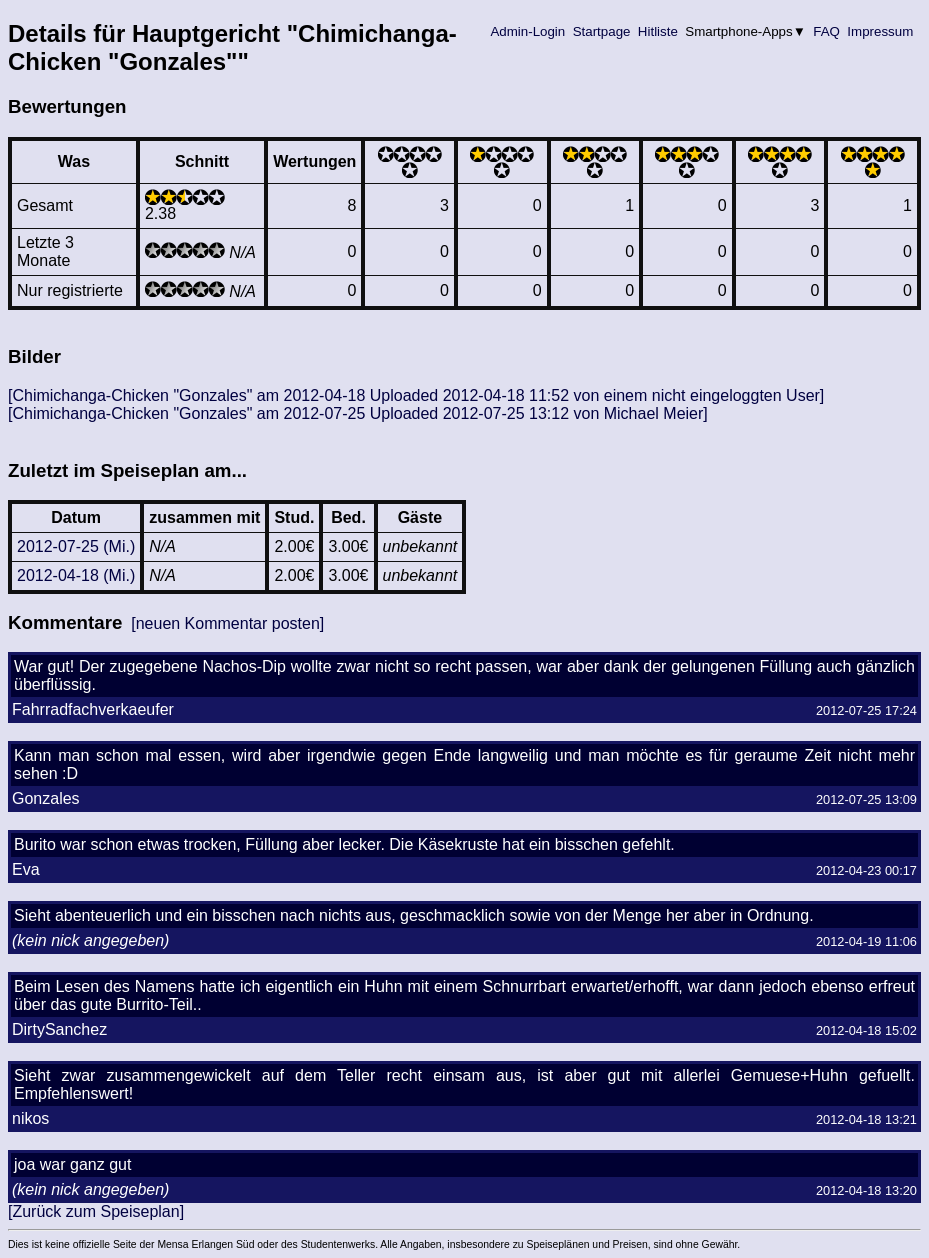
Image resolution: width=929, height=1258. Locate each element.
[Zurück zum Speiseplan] (96, 1211)
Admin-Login (528, 31)
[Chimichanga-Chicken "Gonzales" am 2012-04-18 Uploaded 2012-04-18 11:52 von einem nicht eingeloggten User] (416, 395)
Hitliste (657, 31)
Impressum (880, 31)
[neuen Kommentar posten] (227, 623)
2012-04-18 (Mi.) (76, 575)
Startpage (601, 31)
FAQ (827, 31)
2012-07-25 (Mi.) (76, 546)
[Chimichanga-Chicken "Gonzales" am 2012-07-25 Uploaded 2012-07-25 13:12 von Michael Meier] (358, 413)
